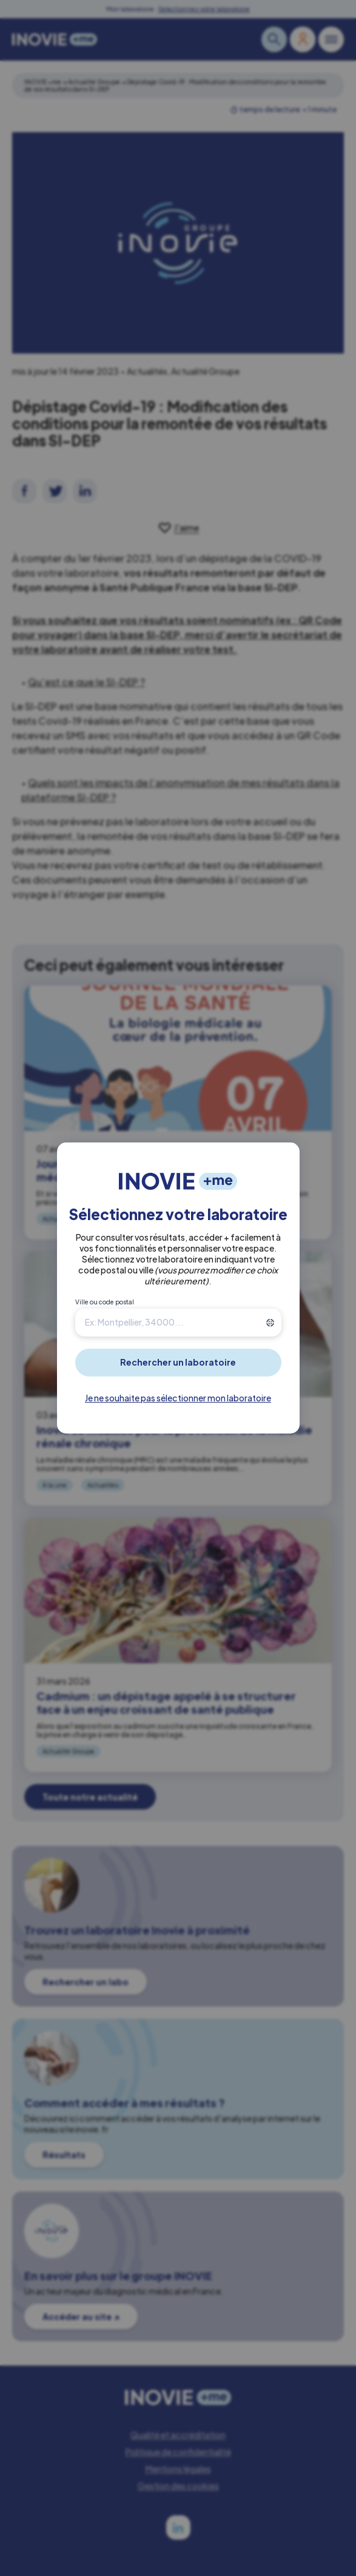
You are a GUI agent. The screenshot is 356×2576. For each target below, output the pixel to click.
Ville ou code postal (104, 1302)
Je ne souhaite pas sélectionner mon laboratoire (178, 1397)
